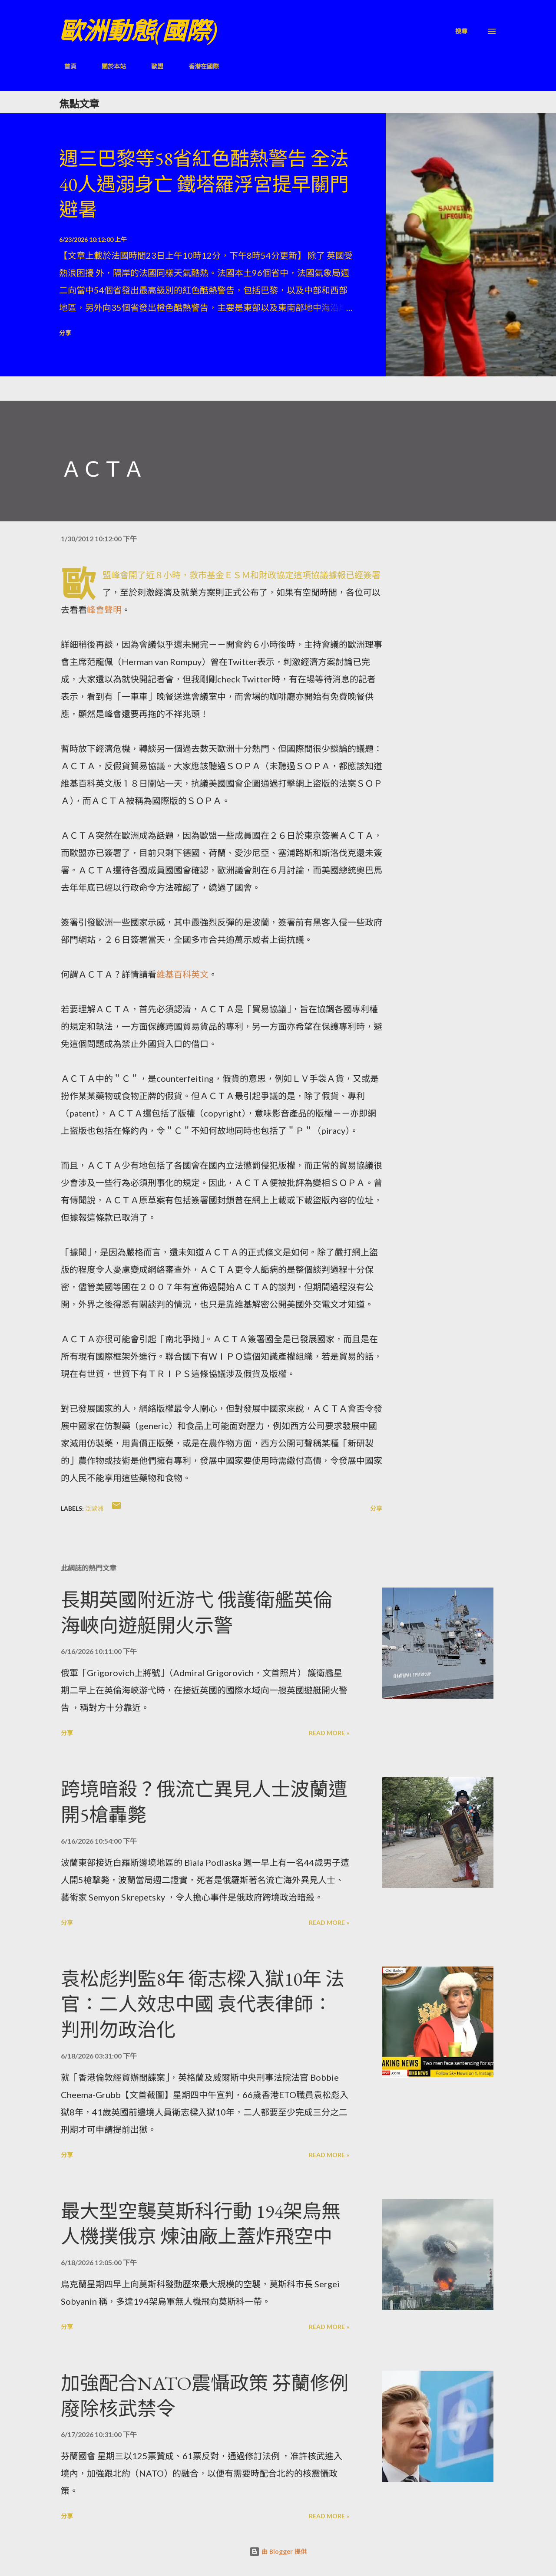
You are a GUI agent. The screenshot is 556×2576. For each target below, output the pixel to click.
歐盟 (152, 66)
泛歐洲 (94, 1508)
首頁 (65, 66)
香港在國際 (198, 66)
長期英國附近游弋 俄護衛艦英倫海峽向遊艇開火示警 (196, 1613)
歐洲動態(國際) (138, 31)
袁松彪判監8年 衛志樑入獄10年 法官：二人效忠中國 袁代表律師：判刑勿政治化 (202, 2004)
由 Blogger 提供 (278, 2551)
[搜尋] (461, 31)
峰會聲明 (104, 609)
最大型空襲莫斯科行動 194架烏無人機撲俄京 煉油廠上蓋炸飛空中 (201, 2224)
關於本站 (108, 66)
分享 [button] (65, 332)
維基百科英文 (182, 974)
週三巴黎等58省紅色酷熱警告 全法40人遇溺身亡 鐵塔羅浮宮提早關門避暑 (204, 184)
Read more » (329, 1732)
